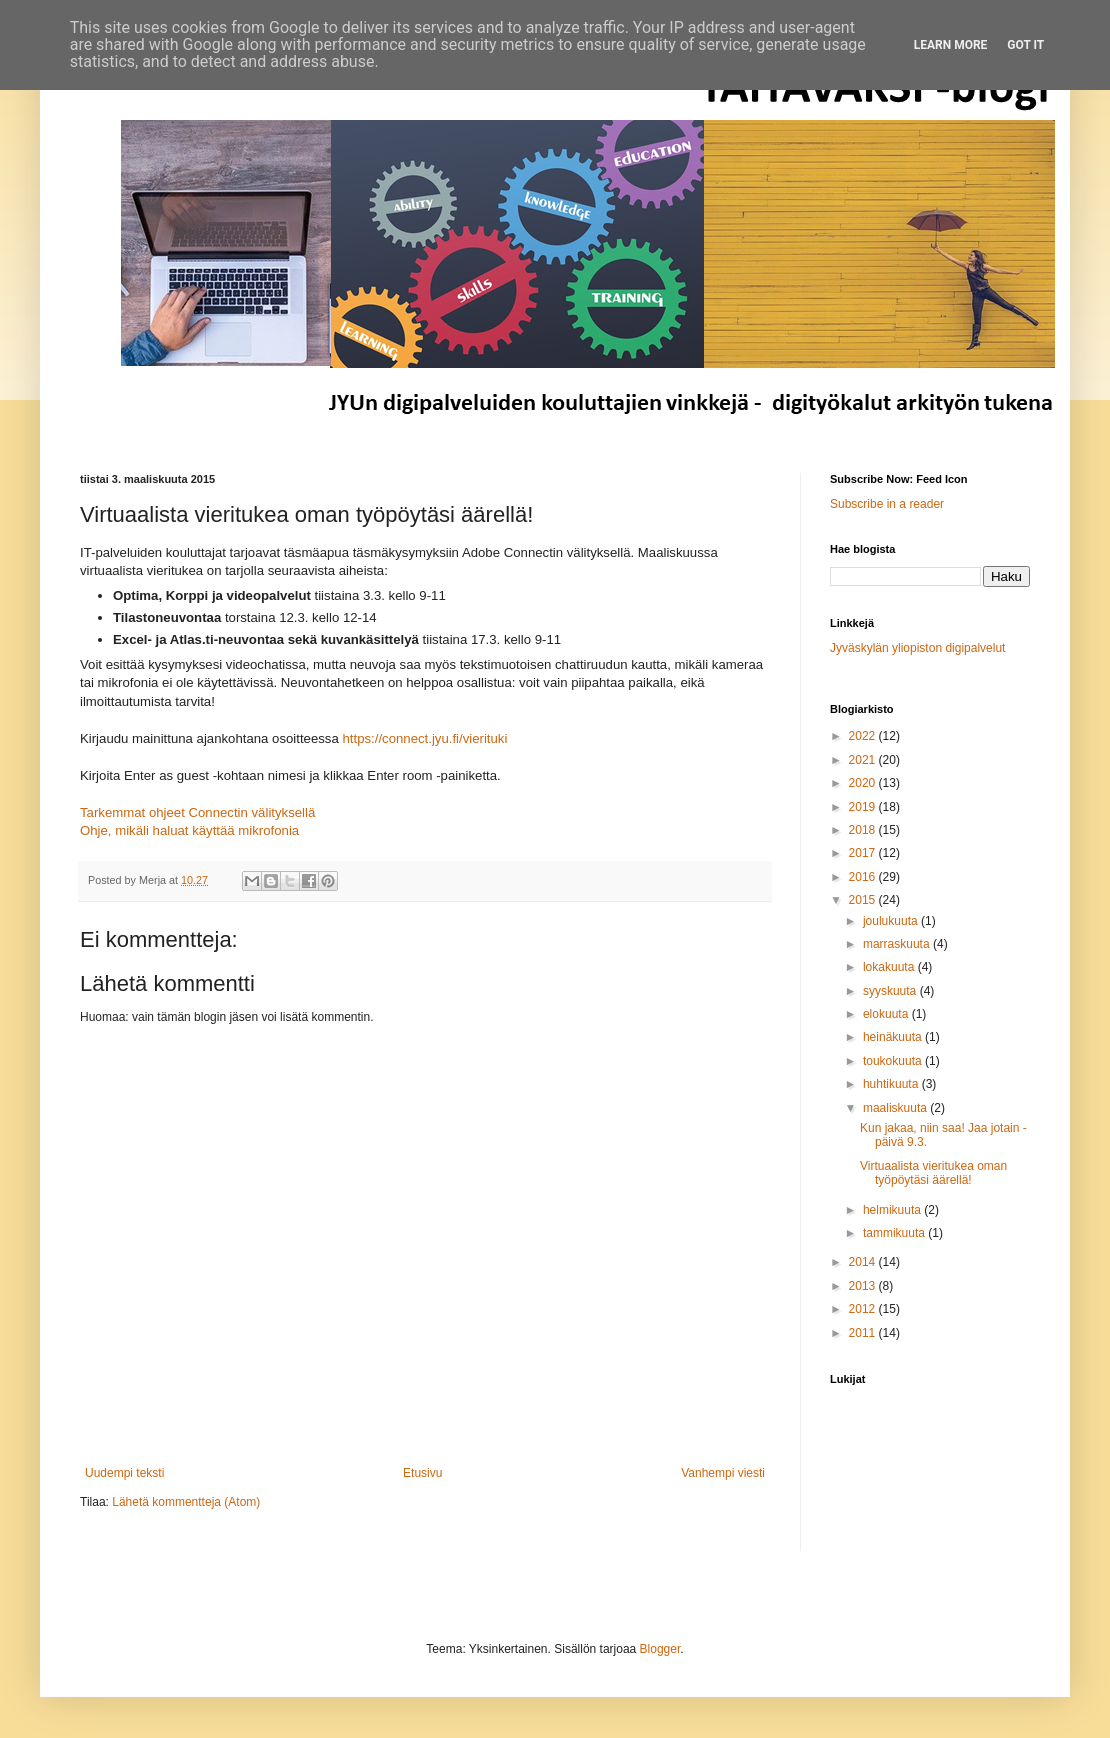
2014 (864, 1262)
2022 (864, 736)
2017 (864, 853)
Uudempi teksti (124, 1473)
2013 (864, 1286)
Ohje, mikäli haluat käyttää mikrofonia (189, 830)
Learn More (951, 45)
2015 (864, 900)
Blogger (660, 1649)
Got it (1025, 45)
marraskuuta (898, 944)
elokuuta (887, 1014)
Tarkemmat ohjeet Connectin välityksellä (199, 812)
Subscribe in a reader (887, 504)
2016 (864, 877)
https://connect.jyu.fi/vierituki (424, 738)
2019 (864, 807)
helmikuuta (893, 1210)
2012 (864, 1309)
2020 (864, 783)
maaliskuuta (896, 1108)
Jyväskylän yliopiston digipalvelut (917, 648)
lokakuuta (890, 967)
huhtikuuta (892, 1084)
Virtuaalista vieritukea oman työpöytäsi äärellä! (933, 1173)
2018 (864, 830)
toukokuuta (894, 1061)
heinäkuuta (894, 1037)
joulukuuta (892, 921)
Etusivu (422, 1473)
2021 (864, 760)
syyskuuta (891, 991)
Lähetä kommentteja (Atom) (186, 1502)
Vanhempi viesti (723, 1473)
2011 (864, 1333)
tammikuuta (895, 1233)
